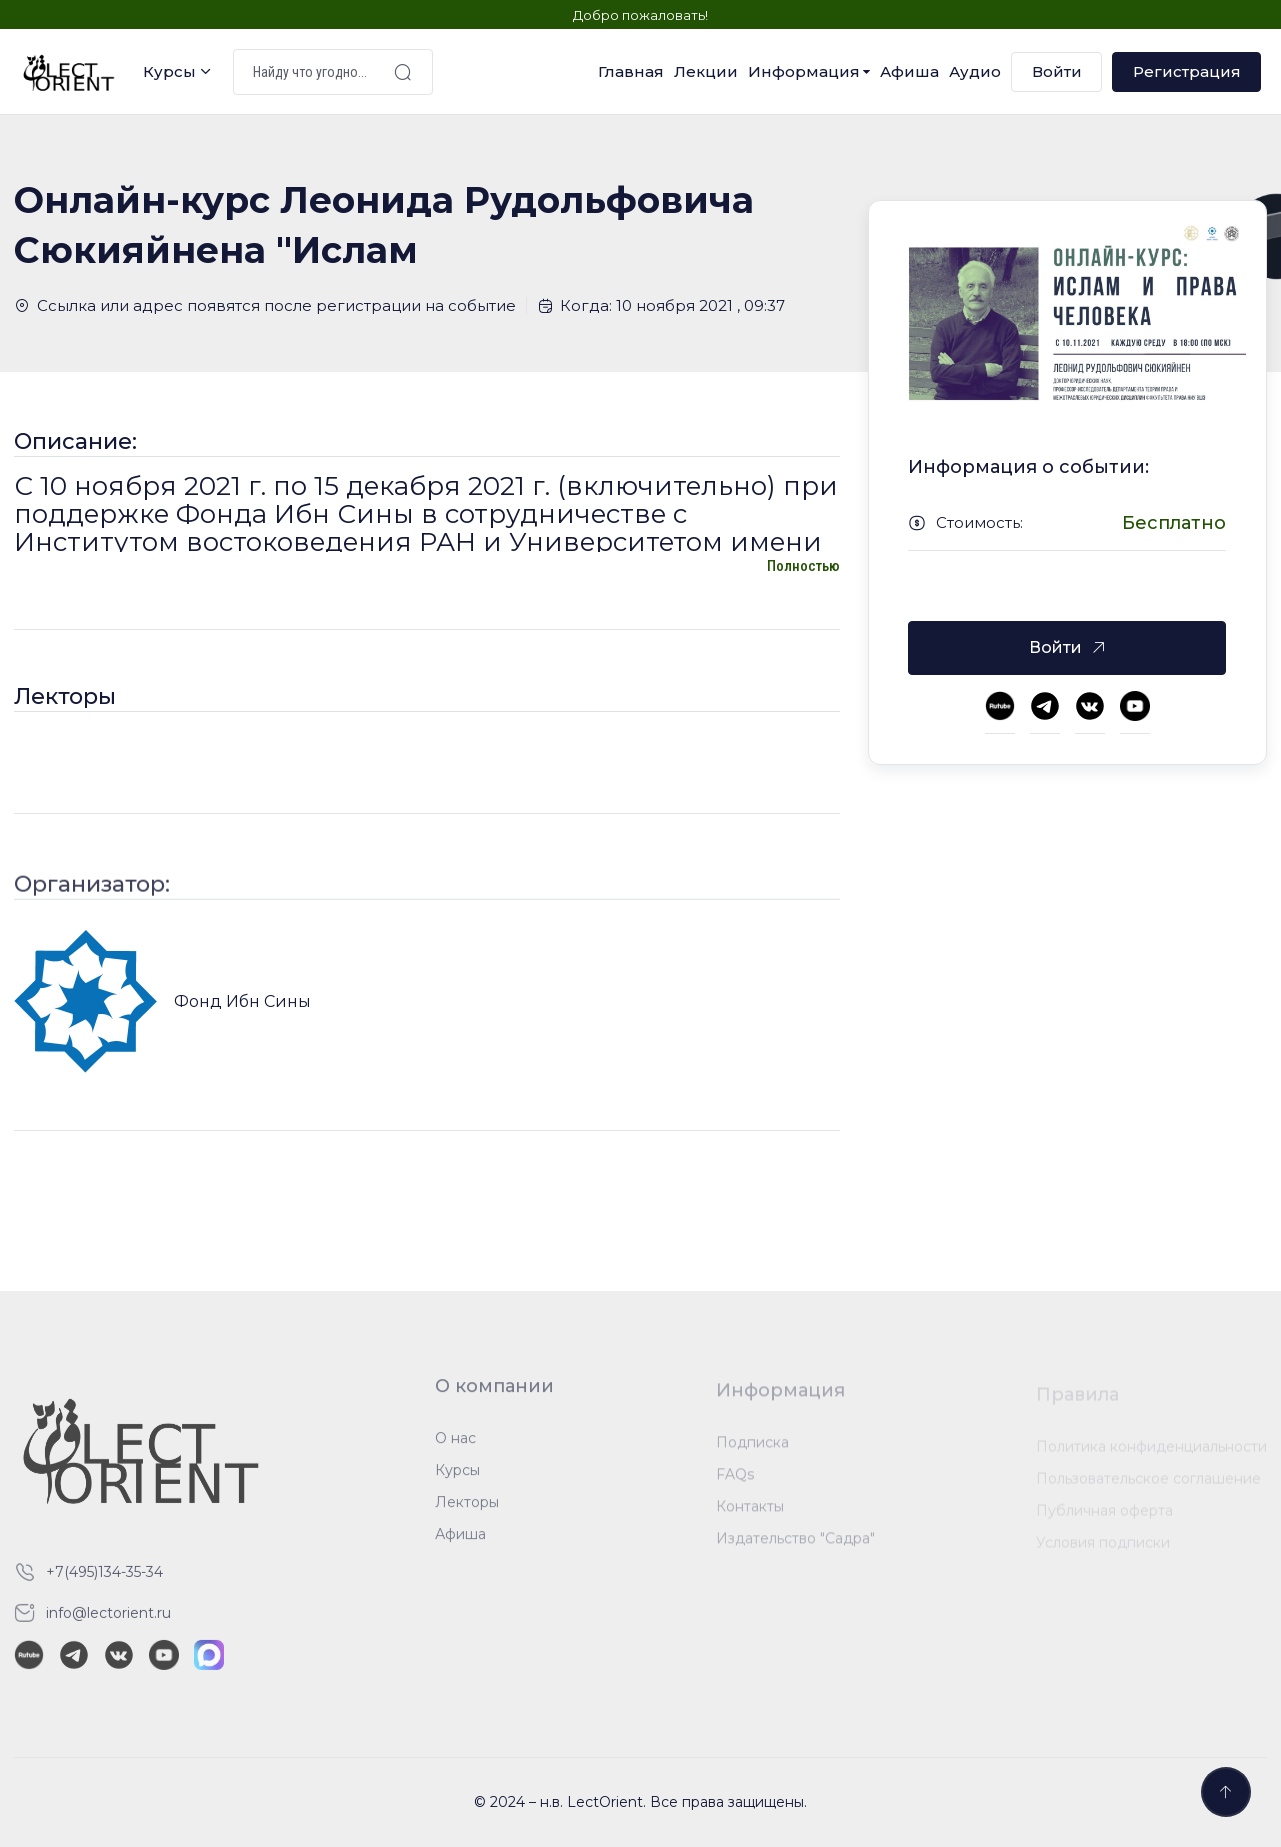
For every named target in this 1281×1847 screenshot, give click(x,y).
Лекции (706, 71)
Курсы (169, 71)
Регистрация (1187, 71)
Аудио (975, 71)
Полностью (803, 566)
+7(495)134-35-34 (104, 1580)
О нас (455, 1447)
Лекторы (467, 1511)
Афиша (909, 71)
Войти (1057, 71)
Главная (631, 71)
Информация (804, 71)
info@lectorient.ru (108, 1621)
